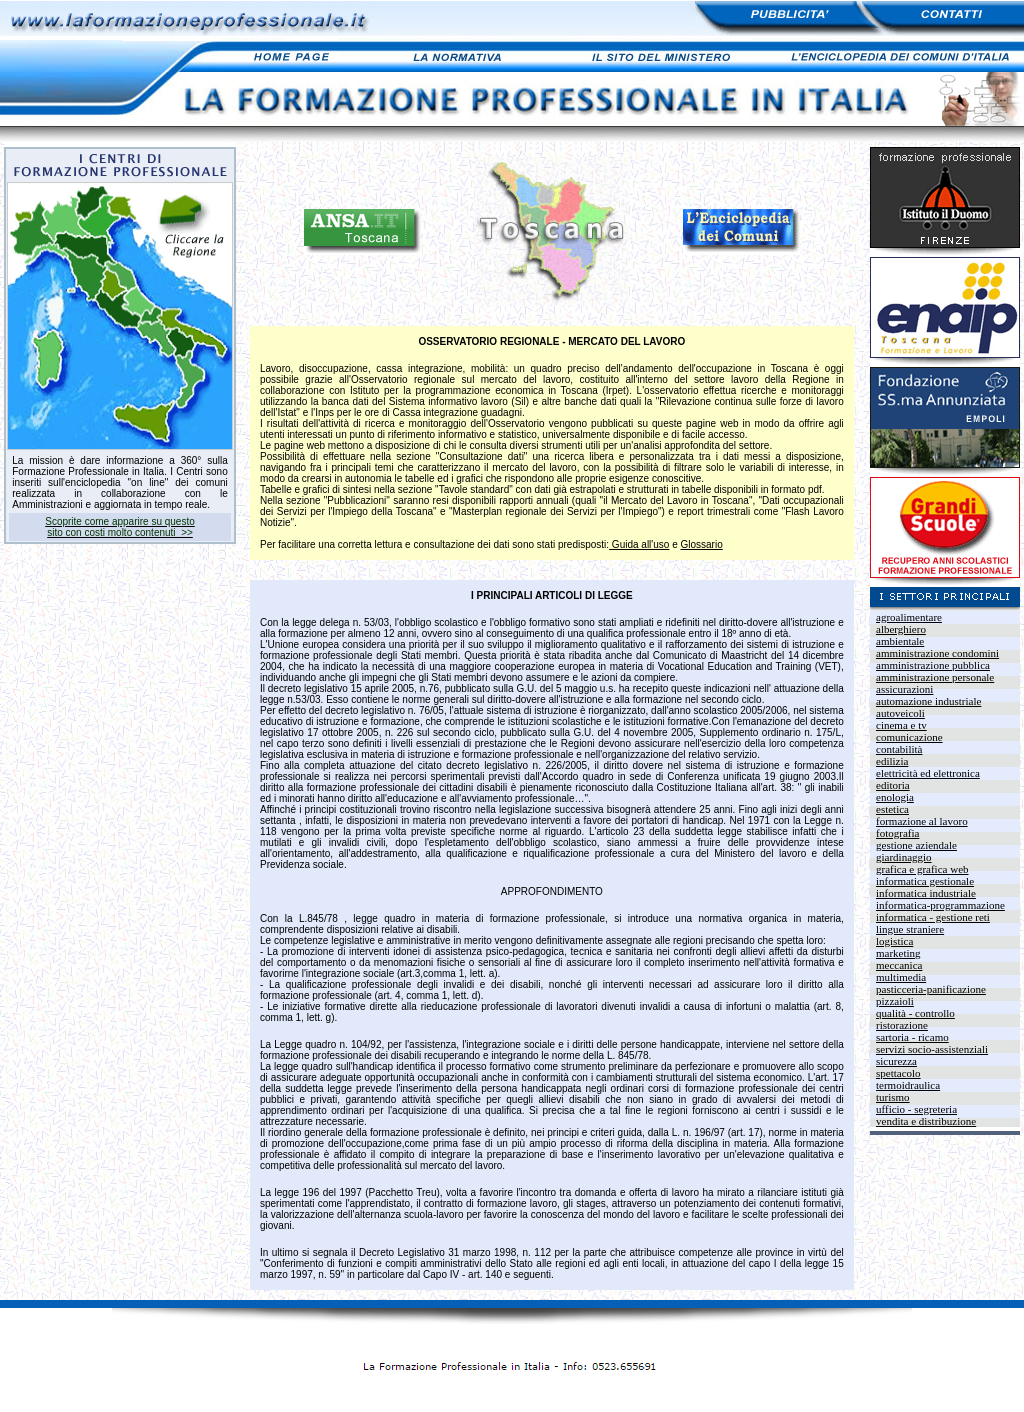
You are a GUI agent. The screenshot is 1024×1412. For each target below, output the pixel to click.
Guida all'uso (639, 544)
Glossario (702, 544)
